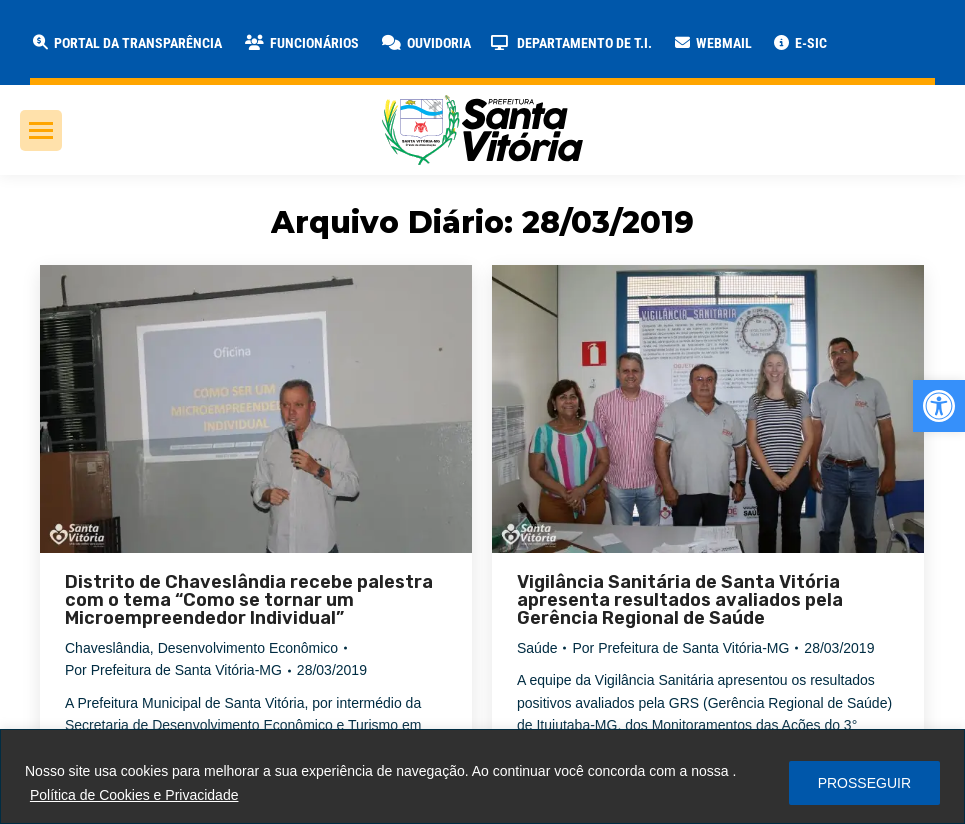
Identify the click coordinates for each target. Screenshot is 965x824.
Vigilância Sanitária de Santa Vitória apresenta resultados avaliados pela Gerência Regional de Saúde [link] (680, 600)
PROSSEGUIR (864, 783)
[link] (939, 406)
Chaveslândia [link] (107, 648)
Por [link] (173, 670)
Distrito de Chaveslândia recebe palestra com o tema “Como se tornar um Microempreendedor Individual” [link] (249, 600)
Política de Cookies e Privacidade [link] (134, 795)
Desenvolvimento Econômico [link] (248, 648)
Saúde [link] (537, 648)
